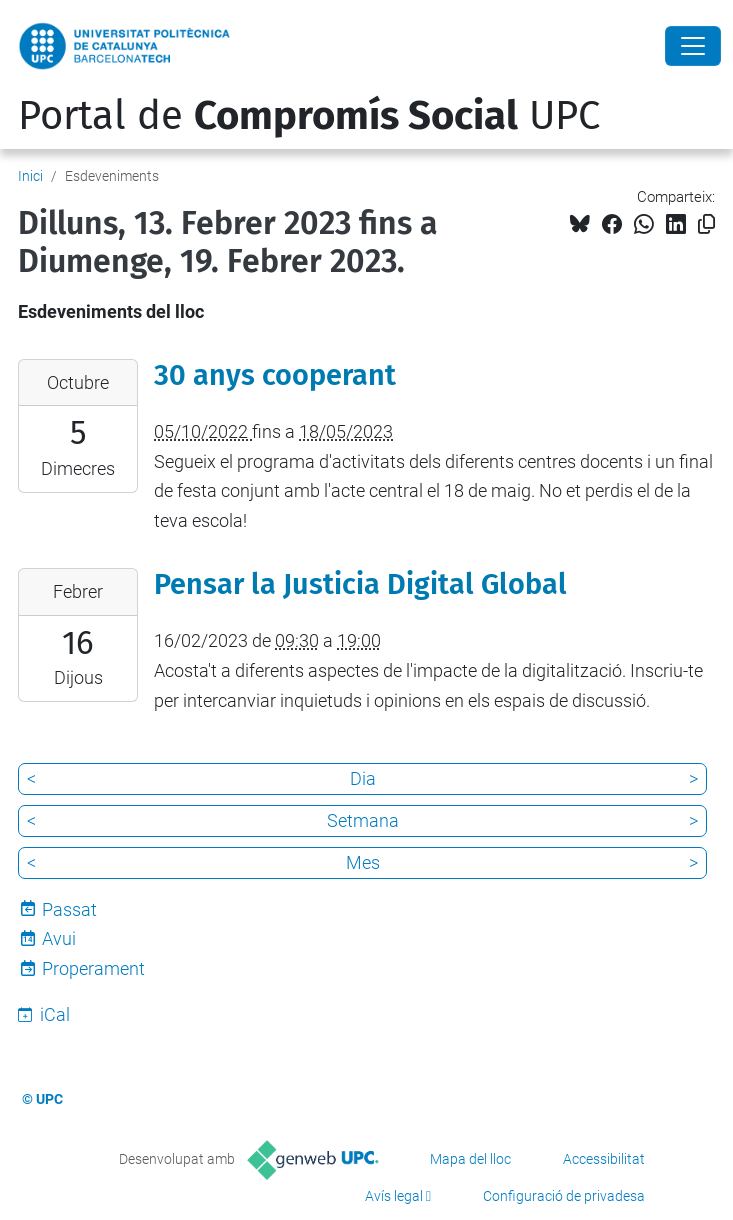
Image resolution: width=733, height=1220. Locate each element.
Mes (363, 862)
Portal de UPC (309, 116)
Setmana (363, 820)
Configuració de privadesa (564, 1196)
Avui (59, 938)
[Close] (693, 46)
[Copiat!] (706, 224)
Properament (93, 968)
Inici (30, 176)
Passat (69, 909)
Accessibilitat (604, 1159)
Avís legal (394, 1196)
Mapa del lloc (470, 1159)
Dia (363, 778)
